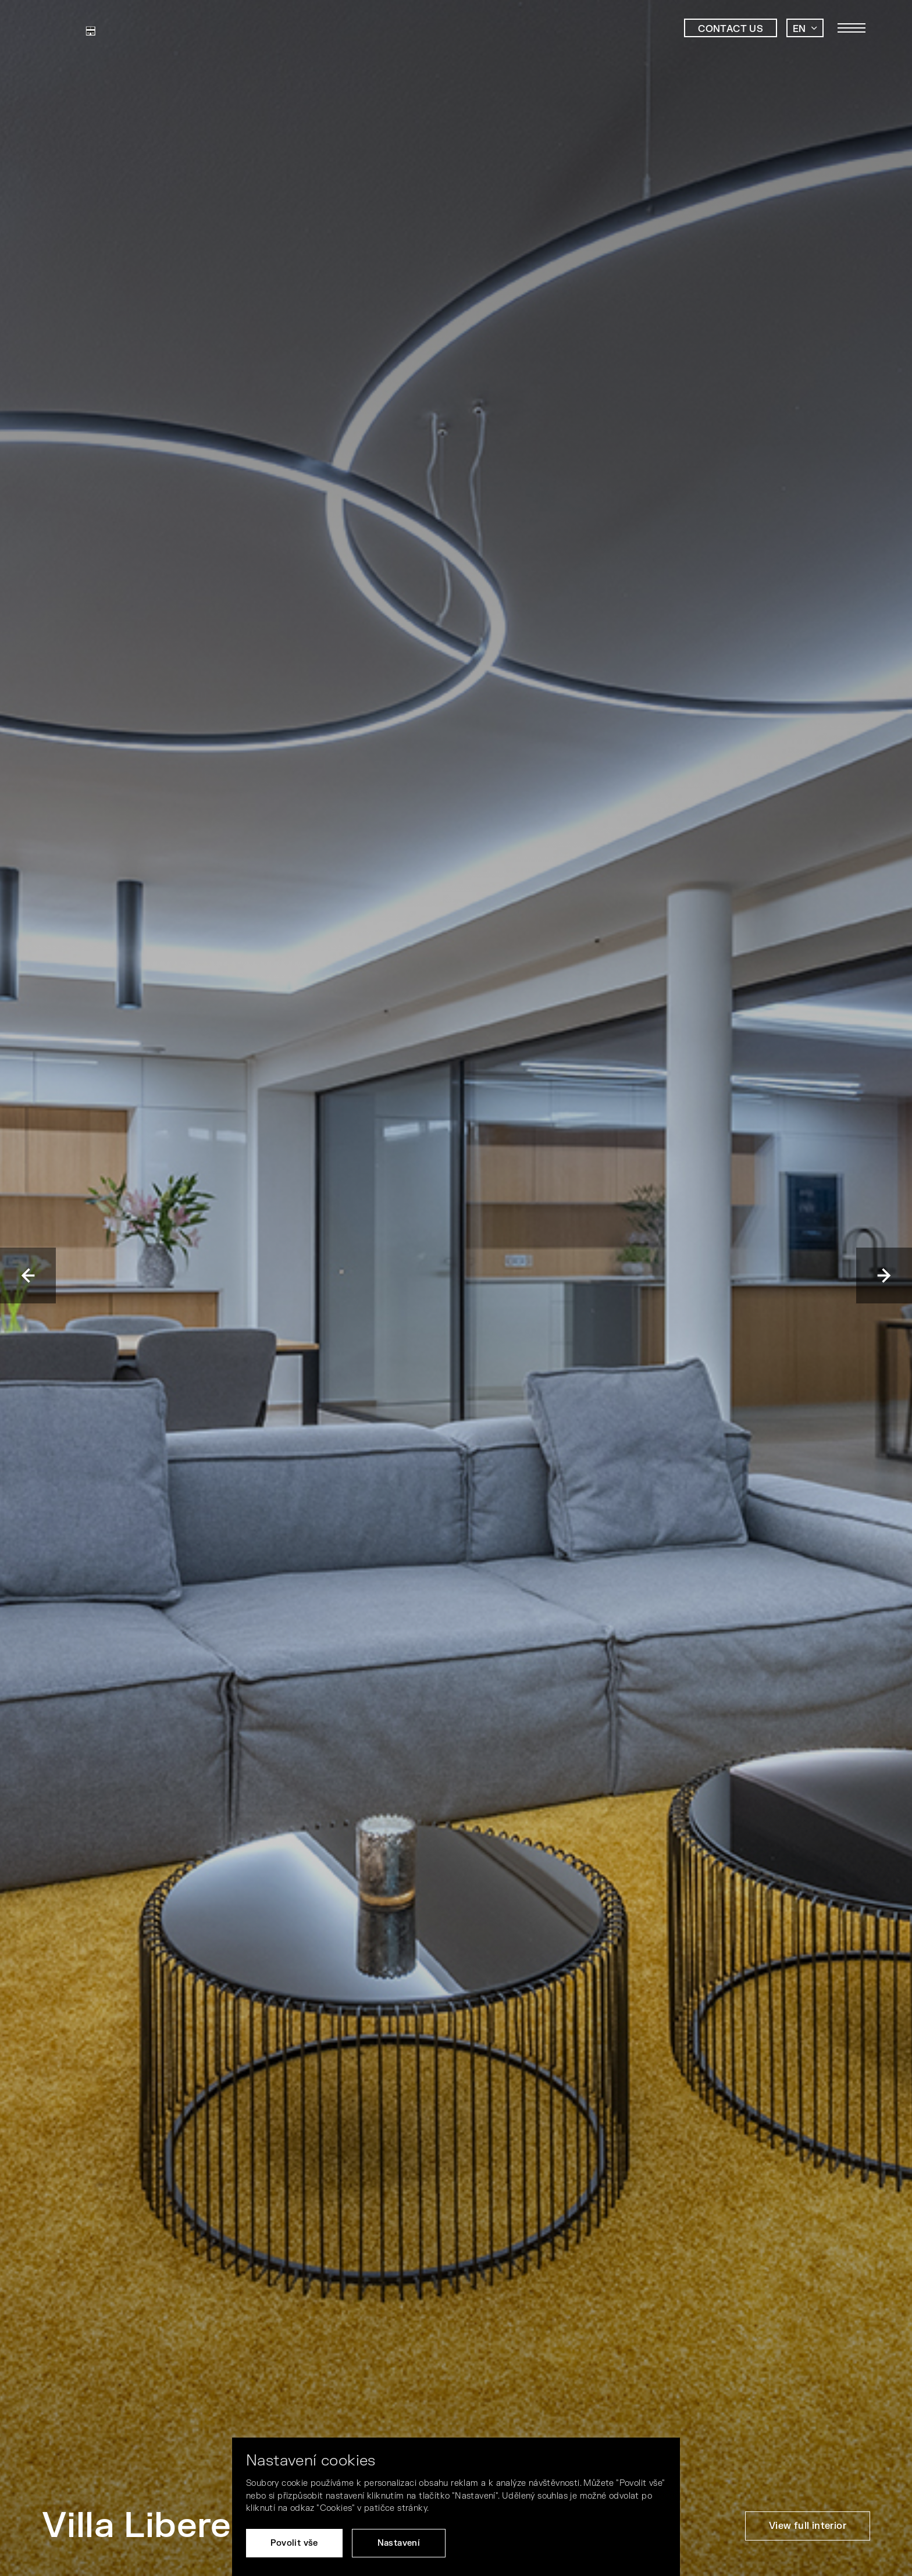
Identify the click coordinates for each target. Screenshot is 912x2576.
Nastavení (399, 2543)
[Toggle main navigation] (851, 28)
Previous (28, 1275)
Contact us (730, 29)
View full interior (807, 2526)
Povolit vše (294, 2543)
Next (884, 1275)
